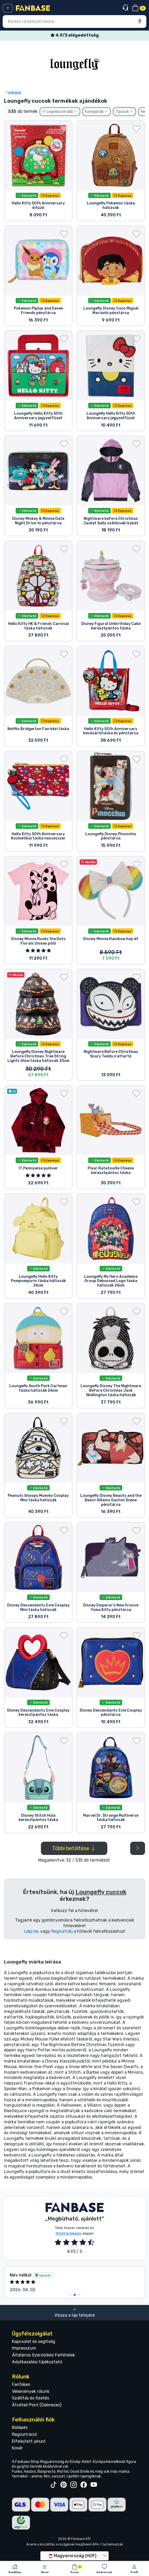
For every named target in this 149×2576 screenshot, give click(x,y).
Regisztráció (24, 2434)
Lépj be (31, 1931)
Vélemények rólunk (30, 2391)
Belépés (20, 2427)
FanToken (21, 2384)
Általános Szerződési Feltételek (43, 2355)
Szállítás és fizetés (30, 2398)
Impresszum (24, 2348)
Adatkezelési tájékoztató (37, 2361)
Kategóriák (96, 111)
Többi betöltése (74, 1848)
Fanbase (13, 92)
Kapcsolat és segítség (33, 2341)
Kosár (17, 2447)
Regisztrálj (62, 1931)
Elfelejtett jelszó (28, 2441)
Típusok (124, 111)
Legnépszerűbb (60, 111)
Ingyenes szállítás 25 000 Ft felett (75, 35)
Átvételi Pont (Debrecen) (36, 2404)
